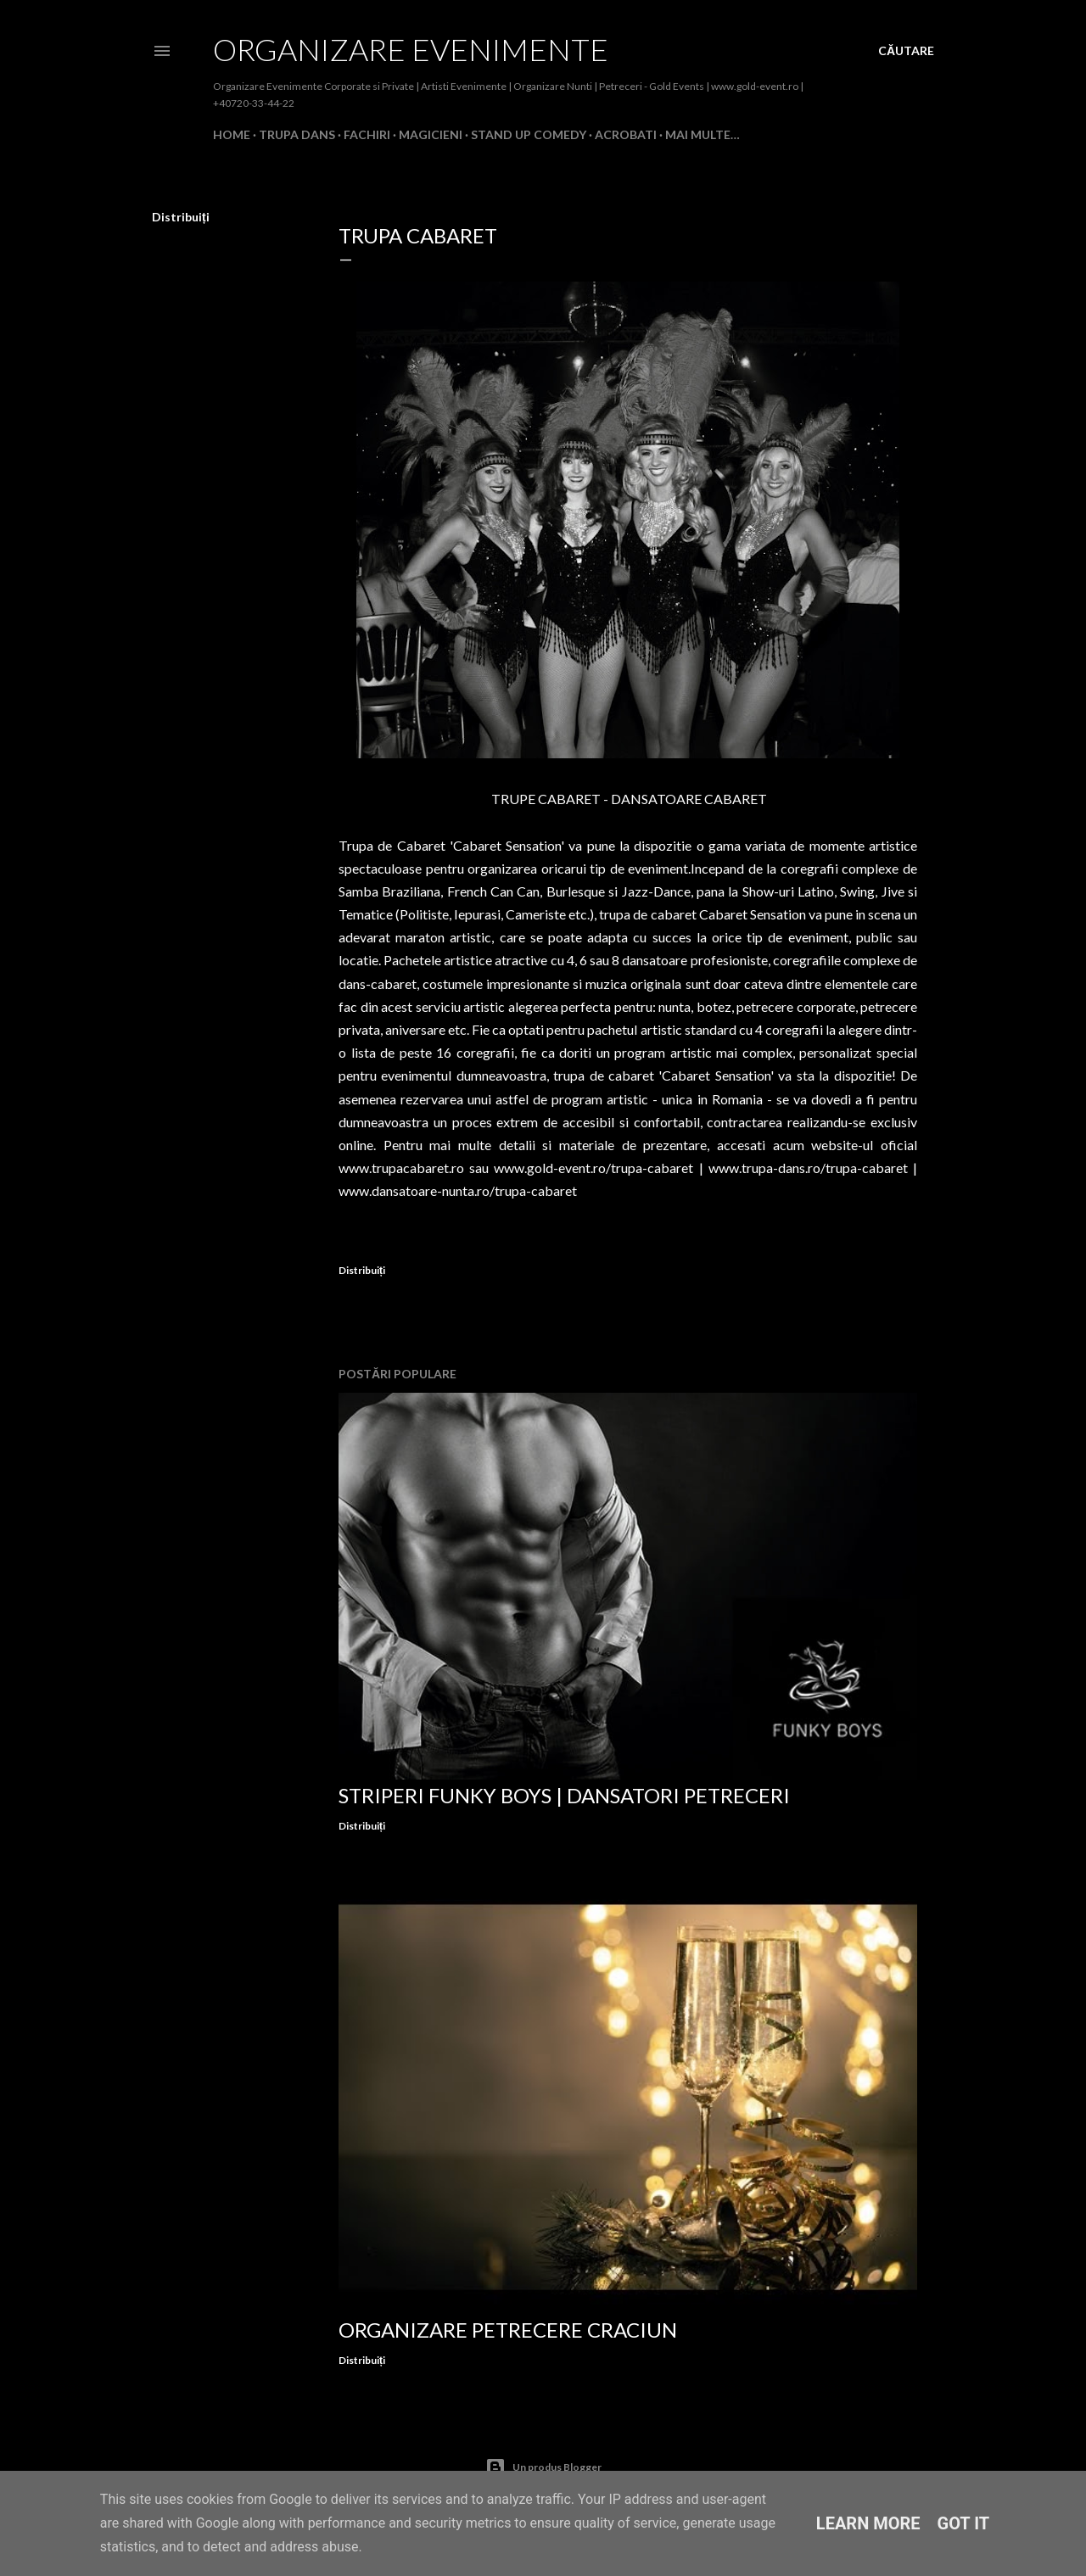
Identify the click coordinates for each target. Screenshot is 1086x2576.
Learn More (868, 2523)
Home (231, 134)
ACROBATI (626, 134)
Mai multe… (702, 134)
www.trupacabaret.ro (401, 1167)
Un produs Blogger (543, 2467)
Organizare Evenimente (410, 49)
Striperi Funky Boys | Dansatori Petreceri (564, 1795)
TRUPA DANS (297, 134)
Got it (964, 2523)
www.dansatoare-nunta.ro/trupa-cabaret (458, 1190)
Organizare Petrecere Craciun (508, 2329)
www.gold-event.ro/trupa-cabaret (593, 1167)
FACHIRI (367, 134)
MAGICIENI (430, 134)
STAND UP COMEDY (528, 134)
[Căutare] (906, 51)
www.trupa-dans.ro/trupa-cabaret (808, 1167)
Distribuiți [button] (181, 217)
